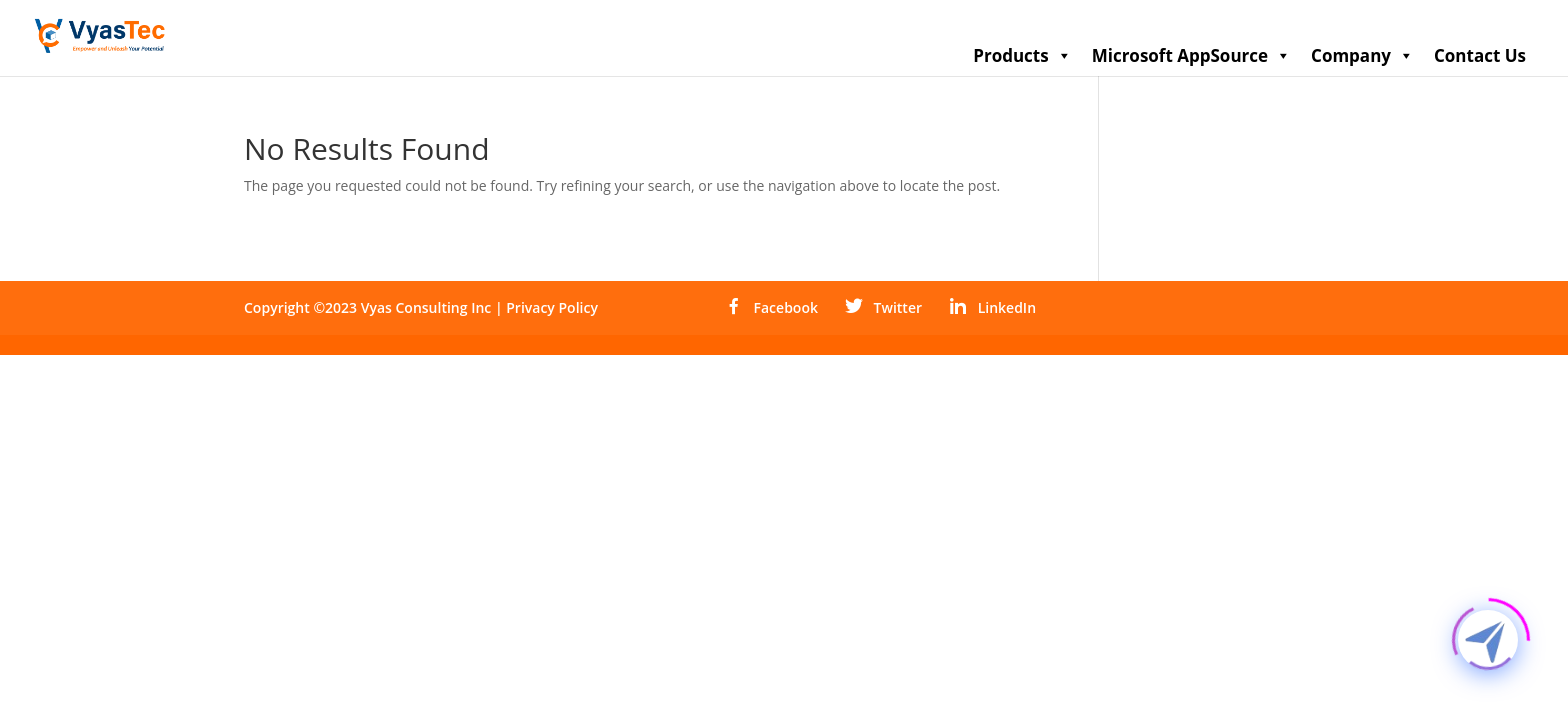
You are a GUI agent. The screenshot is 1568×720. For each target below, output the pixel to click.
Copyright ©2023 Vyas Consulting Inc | (375, 307)
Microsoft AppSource (1191, 56)
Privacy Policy (552, 307)
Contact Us (1480, 55)
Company (1362, 56)
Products (1022, 56)
